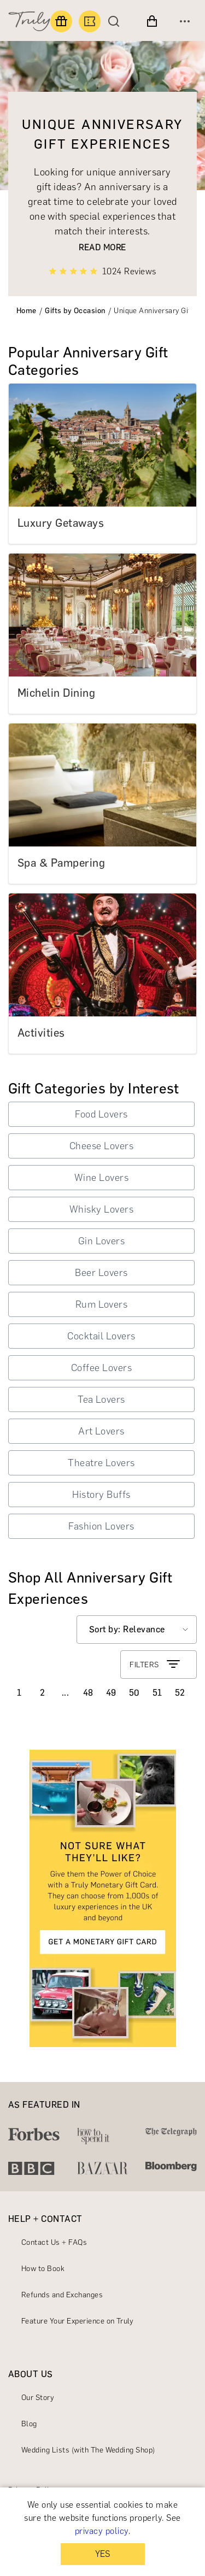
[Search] (116, 21)
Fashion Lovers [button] (101, 1526)
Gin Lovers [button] (101, 1241)
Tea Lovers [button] (101, 1399)
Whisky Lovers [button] (101, 1209)
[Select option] (136, 1629)
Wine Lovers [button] (101, 1178)
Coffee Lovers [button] (101, 1368)
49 (111, 1692)
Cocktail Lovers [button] (101, 1336)
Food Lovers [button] (101, 1114)
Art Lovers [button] (101, 1431)
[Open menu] (184, 21)
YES (102, 2554)
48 (88, 1692)
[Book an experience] (90, 21)
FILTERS (155, 1664)
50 (134, 1692)
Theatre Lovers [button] (101, 1463)
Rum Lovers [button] (101, 1304)
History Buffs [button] (101, 1495)
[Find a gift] (61, 21)
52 (180, 1692)
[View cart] (152, 21)
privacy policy (101, 2531)
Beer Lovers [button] (101, 1273)
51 (157, 1692)
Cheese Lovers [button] (101, 1146)
